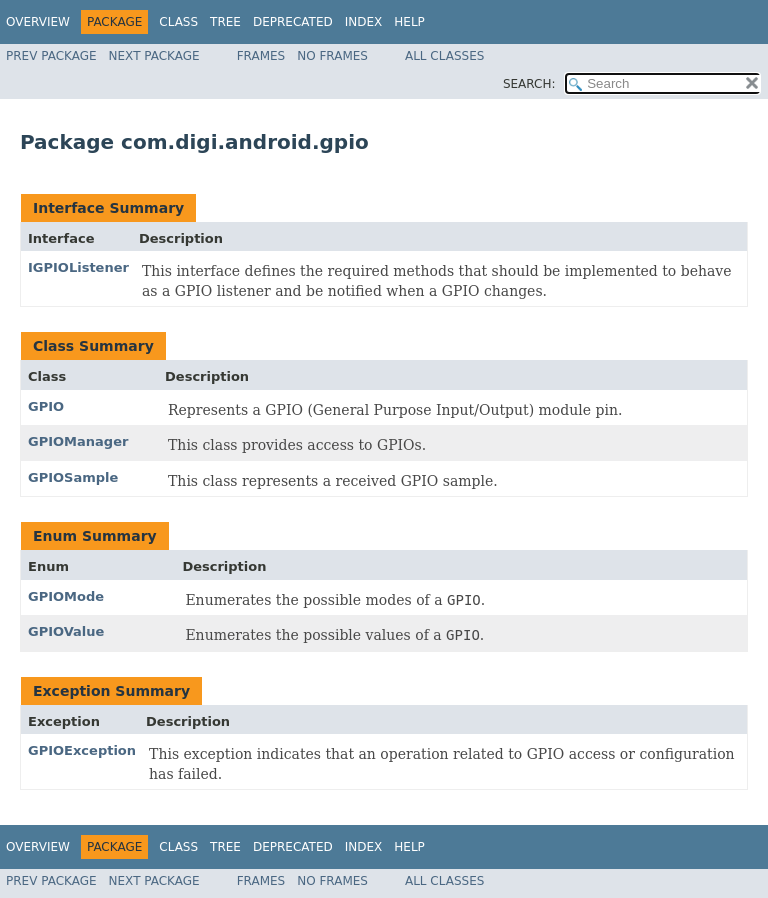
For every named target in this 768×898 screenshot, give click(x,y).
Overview (38, 22)
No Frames (332, 56)
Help (409, 22)
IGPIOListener (78, 267)
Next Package (154, 56)
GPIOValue (66, 631)
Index (364, 22)
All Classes (444, 56)
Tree (225, 22)
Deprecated (293, 22)
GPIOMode (66, 596)
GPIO (46, 406)
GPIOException (82, 750)
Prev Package (51, 56)
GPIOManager (78, 441)
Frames (261, 56)
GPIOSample (73, 477)
